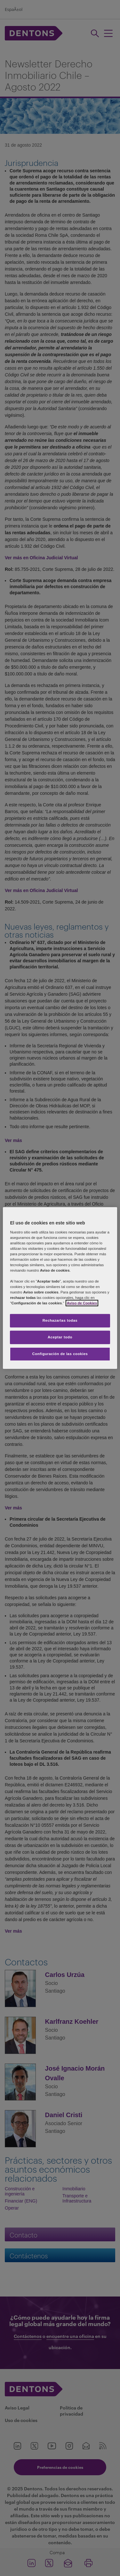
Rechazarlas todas (60, 1320)
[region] (60, 1288)
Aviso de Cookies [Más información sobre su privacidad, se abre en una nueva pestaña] (82, 1303)
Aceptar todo (60, 1337)
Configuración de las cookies (60, 1354)
